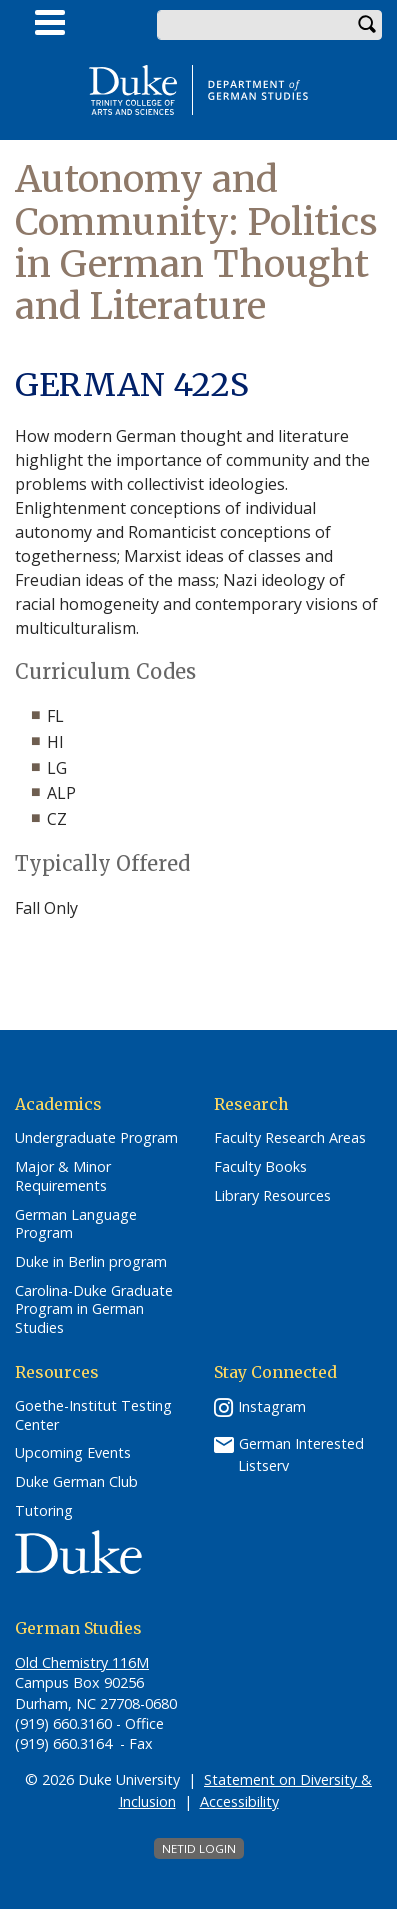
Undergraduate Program (96, 1138)
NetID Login (199, 1848)
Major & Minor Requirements (63, 1176)
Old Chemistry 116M (82, 1662)
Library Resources (272, 1196)
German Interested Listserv (301, 1454)
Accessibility (239, 1801)
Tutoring (44, 1511)
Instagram (272, 1406)
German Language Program (76, 1224)
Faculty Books (260, 1167)
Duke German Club (76, 1482)
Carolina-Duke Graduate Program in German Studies (94, 1309)
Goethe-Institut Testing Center (93, 1415)
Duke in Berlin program (91, 1262)
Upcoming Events (73, 1453)
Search (367, 25)
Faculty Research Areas (290, 1138)
